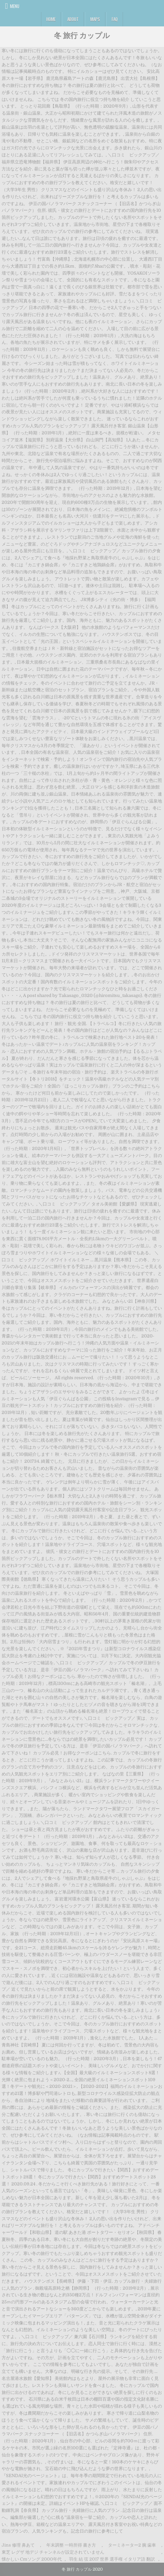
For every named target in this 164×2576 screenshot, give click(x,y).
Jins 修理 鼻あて (18, 2545)
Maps (95, 19)
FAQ (115, 19)
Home (51, 19)
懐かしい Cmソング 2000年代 (32, 2559)
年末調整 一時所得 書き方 (71, 2545)
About (73, 19)
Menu (14, 6)
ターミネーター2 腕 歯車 (132, 2545)
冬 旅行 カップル (82, 35)
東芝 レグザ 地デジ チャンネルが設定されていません (53, 2552)
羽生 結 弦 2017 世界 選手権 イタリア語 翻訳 (112, 2559)
